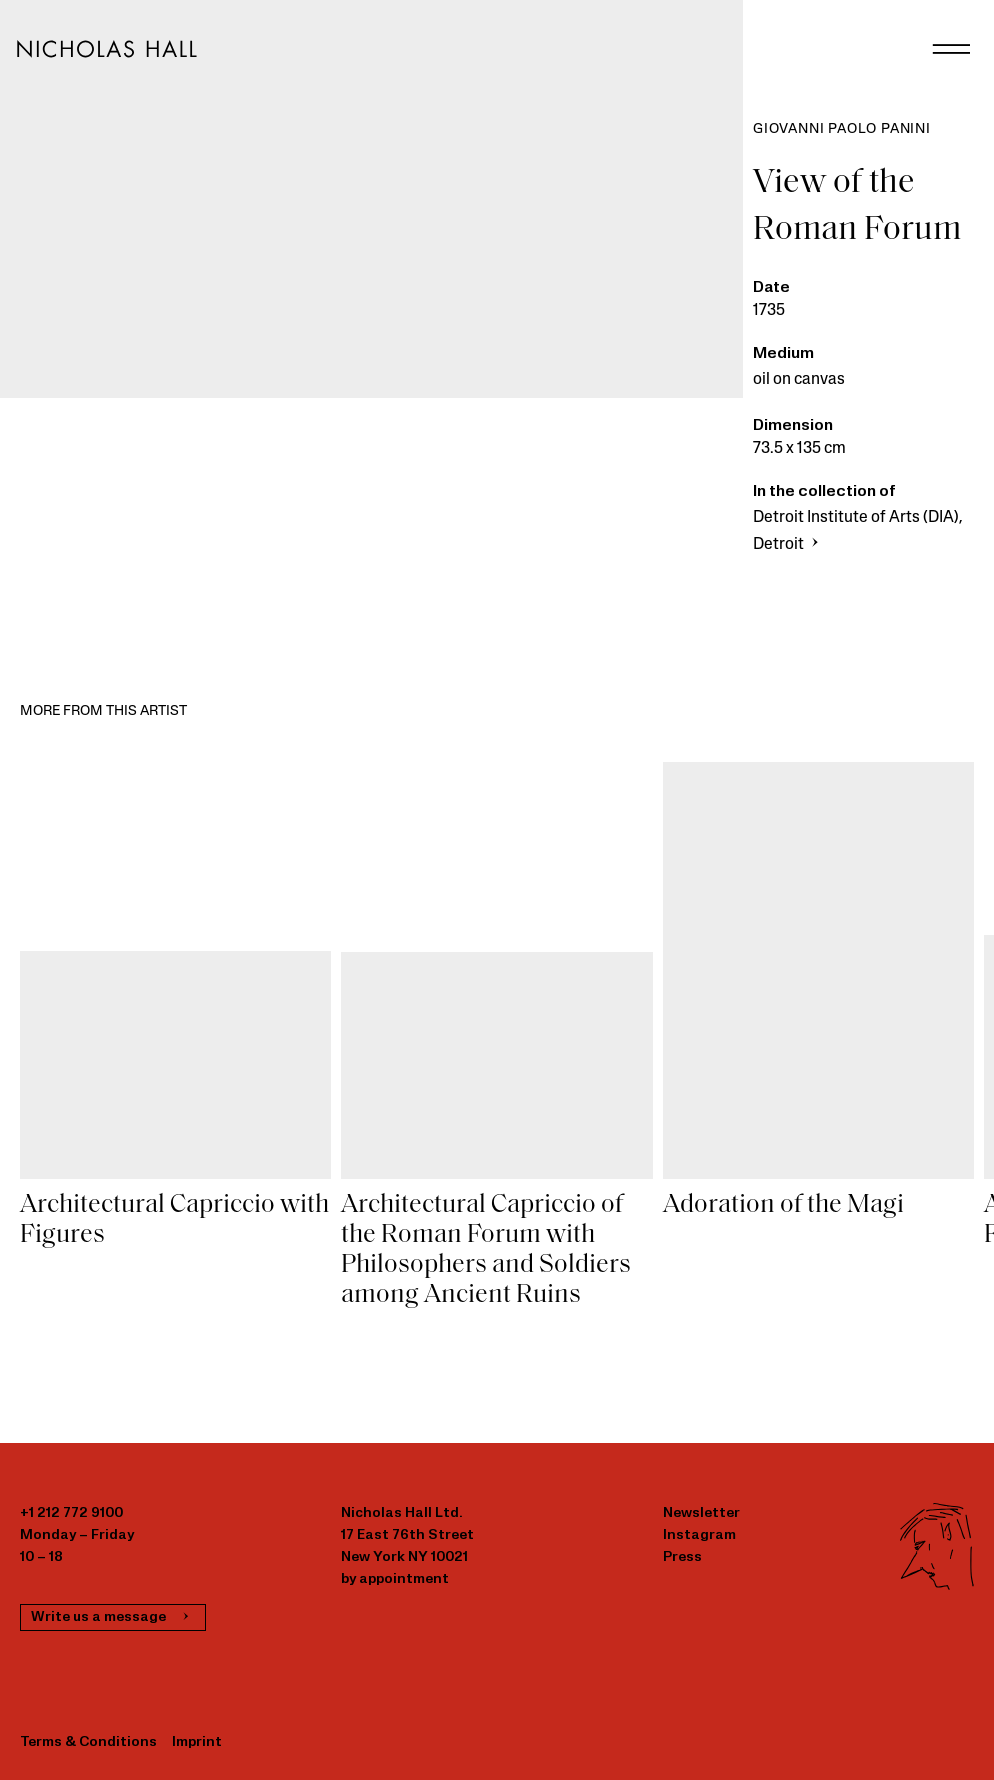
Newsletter (701, 1513)
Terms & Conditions (88, 1742)
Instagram (699, 1535)
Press (682, 1557)
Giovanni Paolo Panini (842, 129)
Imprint (197, 1742)
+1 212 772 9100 (71, 1513)
